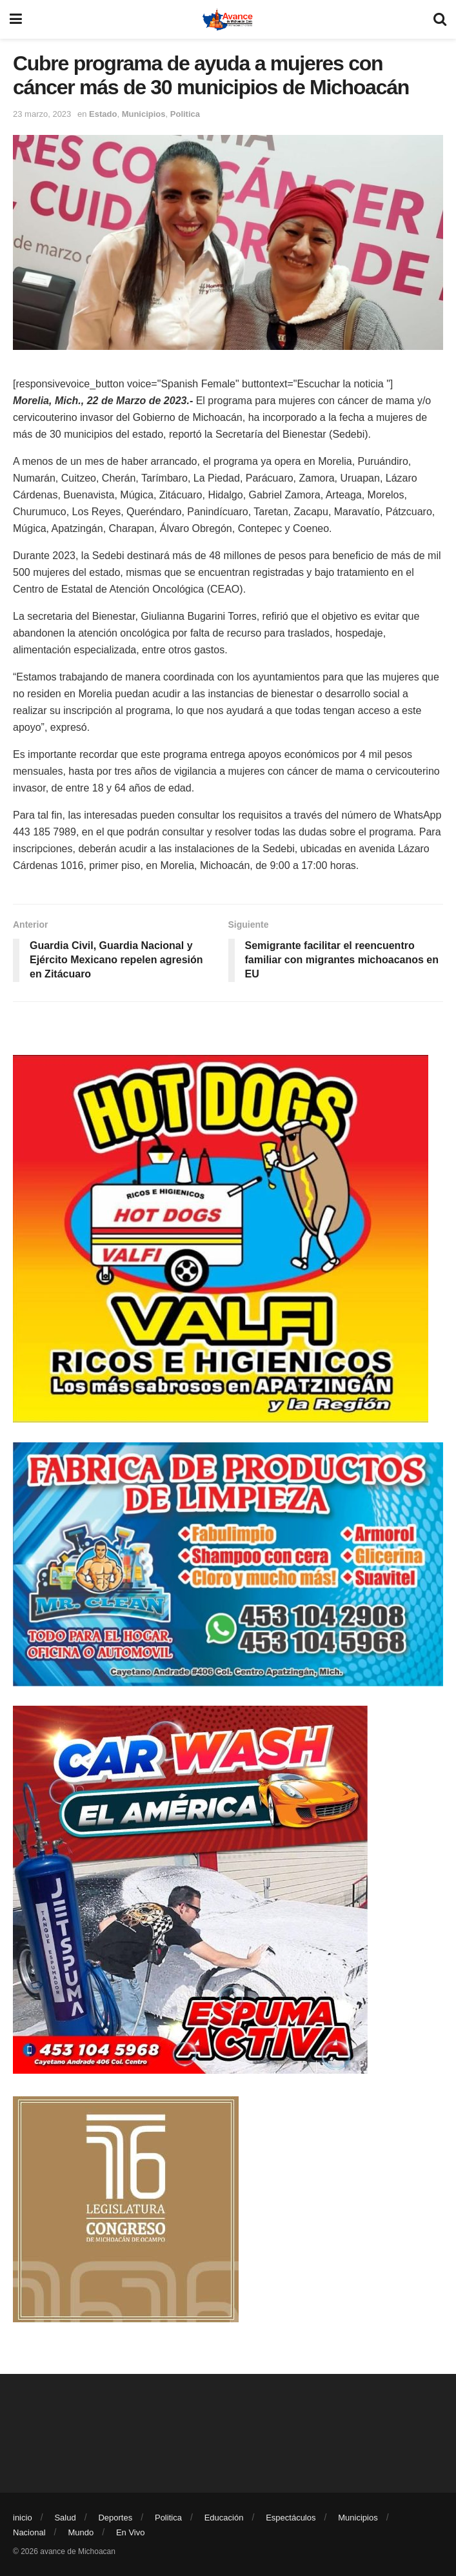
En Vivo (130, 2532)
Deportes (115, 2517)
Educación (224, 2517)
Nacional (29, 2532)
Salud (64, 2517)
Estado (103, 114)
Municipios (144, 114)
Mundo (81, 2532)
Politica (185, 114)
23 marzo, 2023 (42, 114)
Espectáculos (290, 2517)
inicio (22, 2517)
